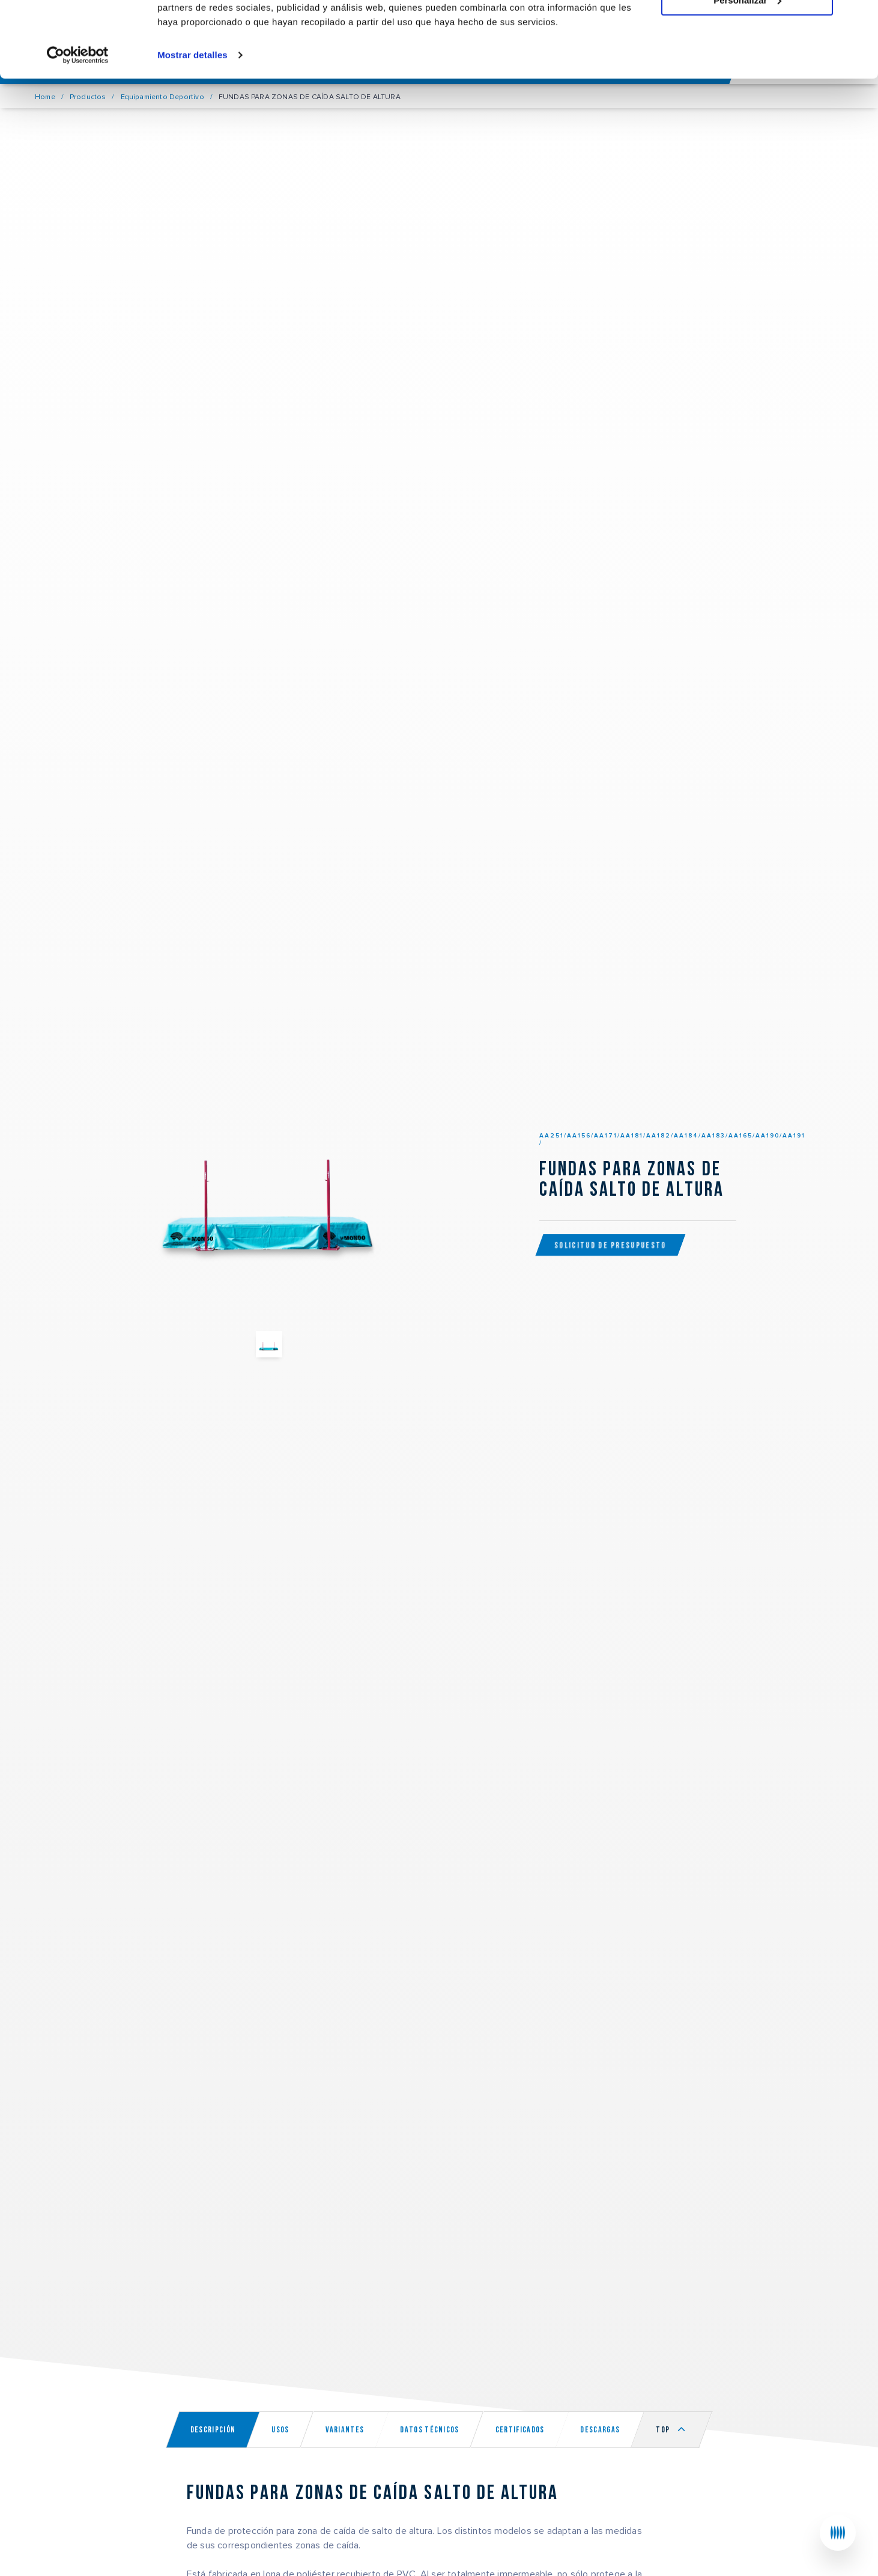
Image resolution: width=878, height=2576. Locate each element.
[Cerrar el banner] (859, 18)
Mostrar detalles (192, 120)
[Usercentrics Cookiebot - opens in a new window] (77, 120)
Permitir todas (747, 30)
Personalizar (747, 65)
